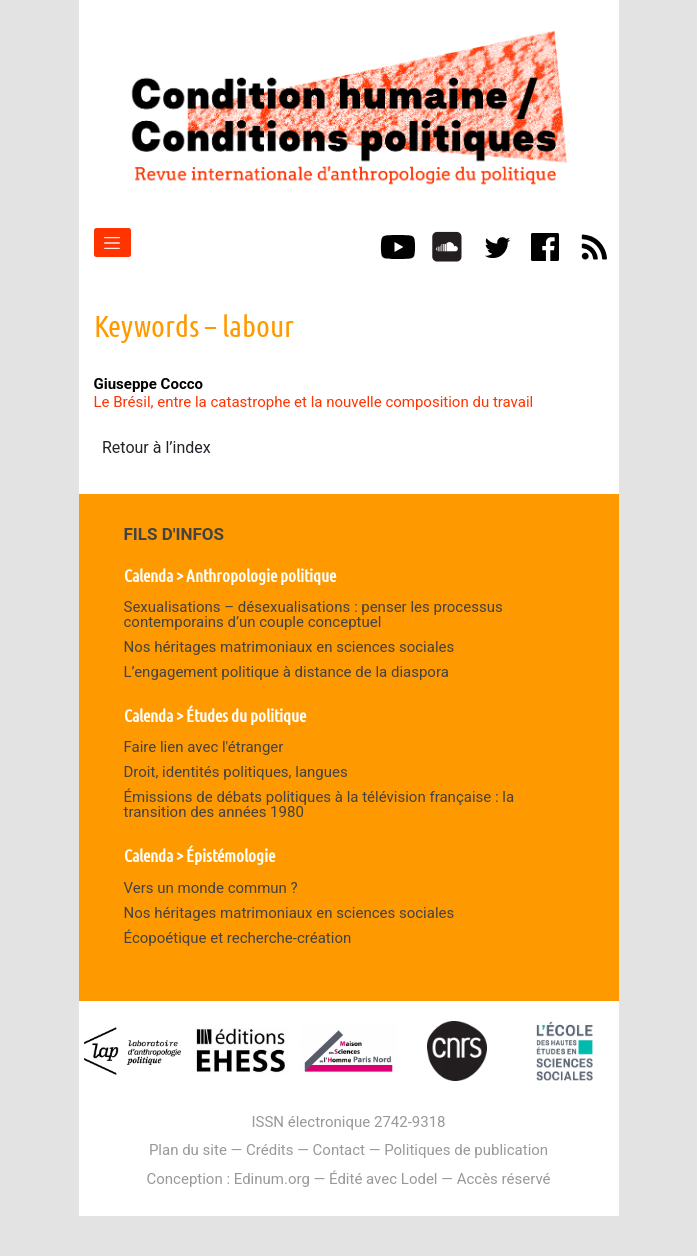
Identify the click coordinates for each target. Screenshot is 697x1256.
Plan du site (188, 1150)
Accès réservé (504, 1179)
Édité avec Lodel (383, 1179)
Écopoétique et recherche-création (238, 938)
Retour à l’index (156, 447)
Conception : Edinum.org (227, 1179)
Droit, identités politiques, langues (236, 772)
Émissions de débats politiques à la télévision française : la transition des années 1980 (319, 804)
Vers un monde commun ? (211, 888)
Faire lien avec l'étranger (204, 747)
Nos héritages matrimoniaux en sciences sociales (289, 647)
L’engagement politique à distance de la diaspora (286, 672)
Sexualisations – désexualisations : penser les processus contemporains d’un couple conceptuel (313, 614)
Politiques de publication (466, 1150)
